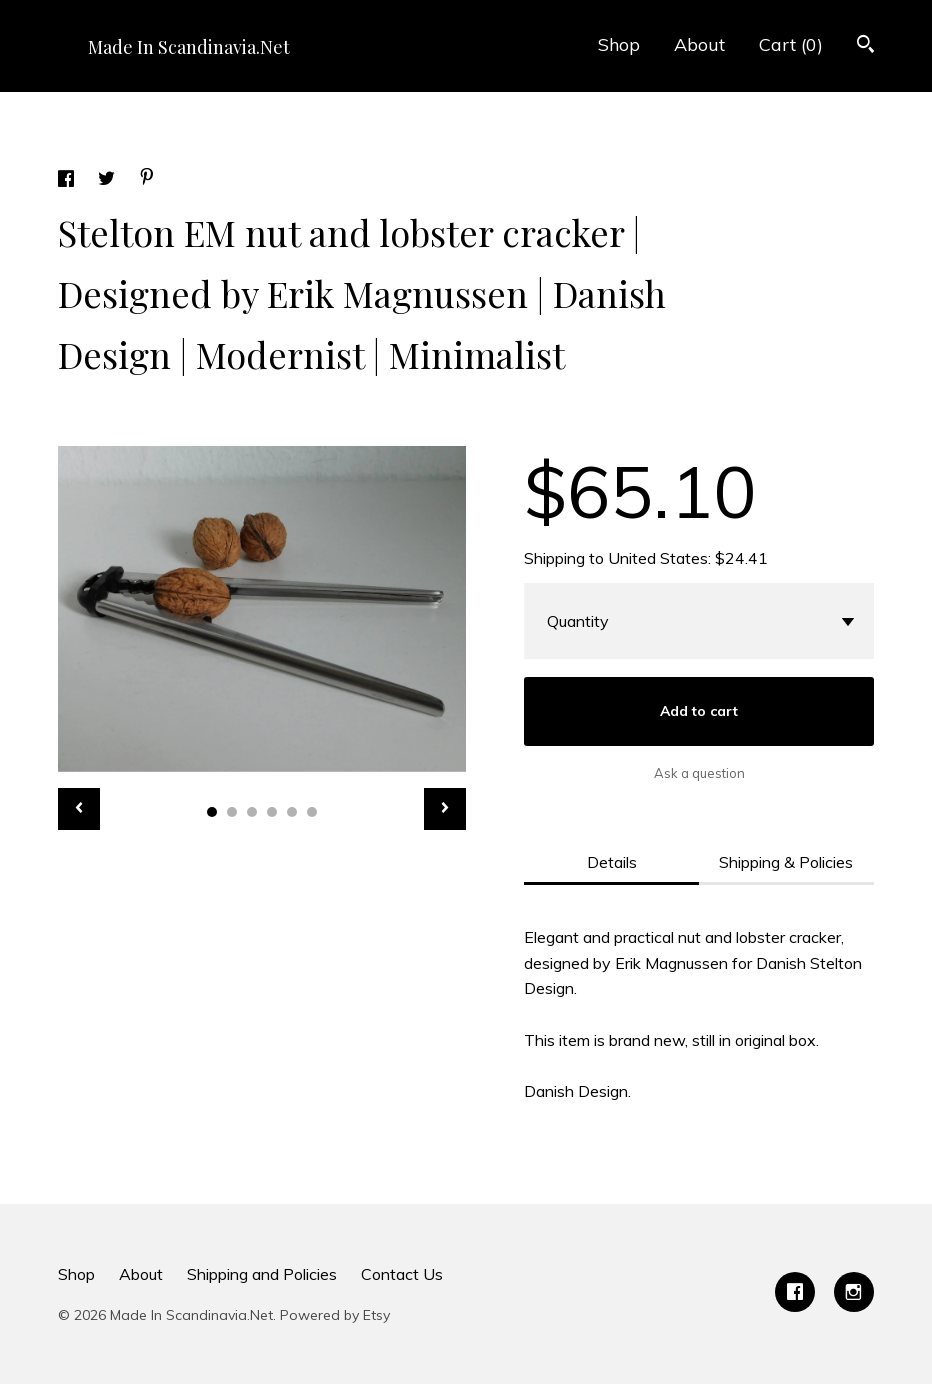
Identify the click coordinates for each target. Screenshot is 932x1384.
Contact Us (402, 1274)
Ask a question (699, 773)
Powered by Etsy (335, 1315)
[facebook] (795, 1292)
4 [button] (272, 812)
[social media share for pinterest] (147, 179)
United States (658, 558)
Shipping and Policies (262, 1274)
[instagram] (854, 1292)
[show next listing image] (445, 809)
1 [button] (212, 812)
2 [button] (232, 812)
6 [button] (312, 812)
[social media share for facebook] (68, 181)
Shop (619, 44)
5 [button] (292, 812)
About (699, 44)
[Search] (865, 46)
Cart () (791, 44)
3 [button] (252, 812)
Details (612, 862)
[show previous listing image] (79, 809)
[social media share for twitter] (108, 181)
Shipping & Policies (786, 862)
